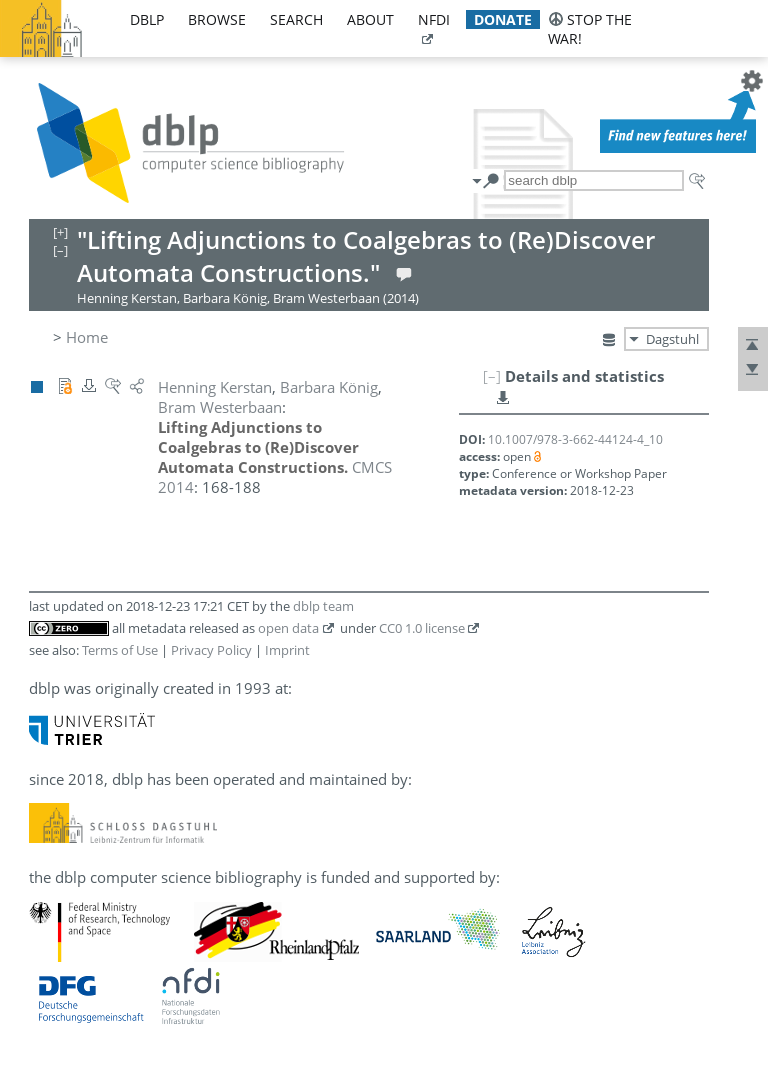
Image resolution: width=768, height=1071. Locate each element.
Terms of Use (120, 650)
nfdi (434, 19)
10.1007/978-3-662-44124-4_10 (575, 439)
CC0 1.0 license (422, 628)
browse (217, 19)
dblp (147, 19)
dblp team (323, 606)
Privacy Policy (211, 650)
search (296, 19)
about (370, 19)
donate (503, 19)
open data (288, 628)
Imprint (287, 650)
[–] (492, 376)
